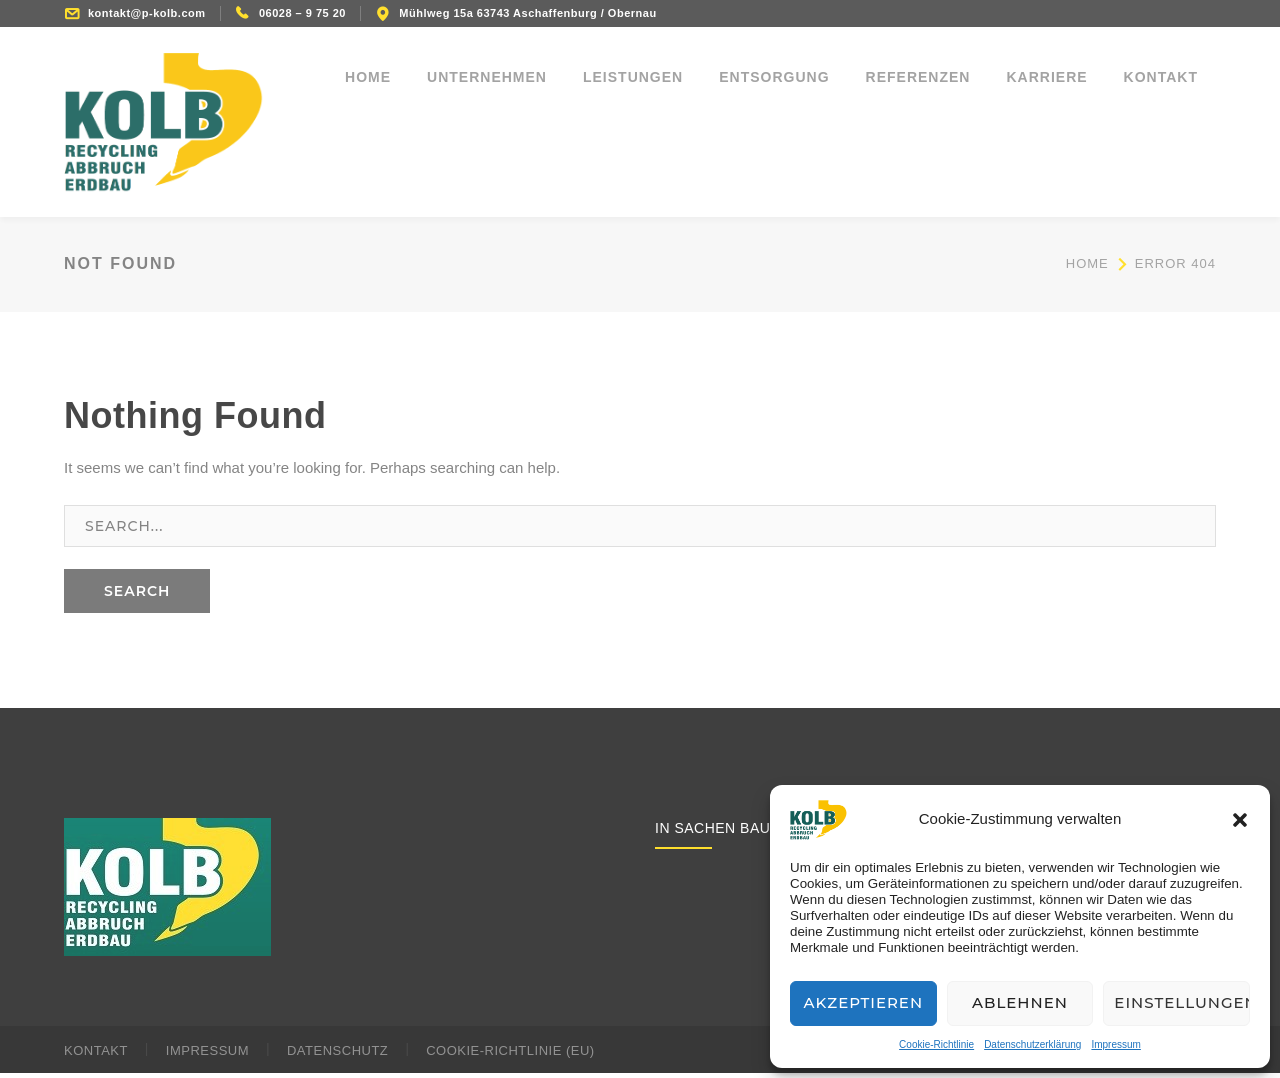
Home (1087, 269)
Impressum (1115, 1044)
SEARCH (137, 597)
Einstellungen (1182, 1002)
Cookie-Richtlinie (936, 1044)
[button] (1240, 820)
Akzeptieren (864, 1002)
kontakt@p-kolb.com (147, 13)
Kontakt (96, 1055)
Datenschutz (337, 1055)
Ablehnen (1020, 1002)
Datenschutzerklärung (1032, 1044)
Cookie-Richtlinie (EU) (510, 1055)
